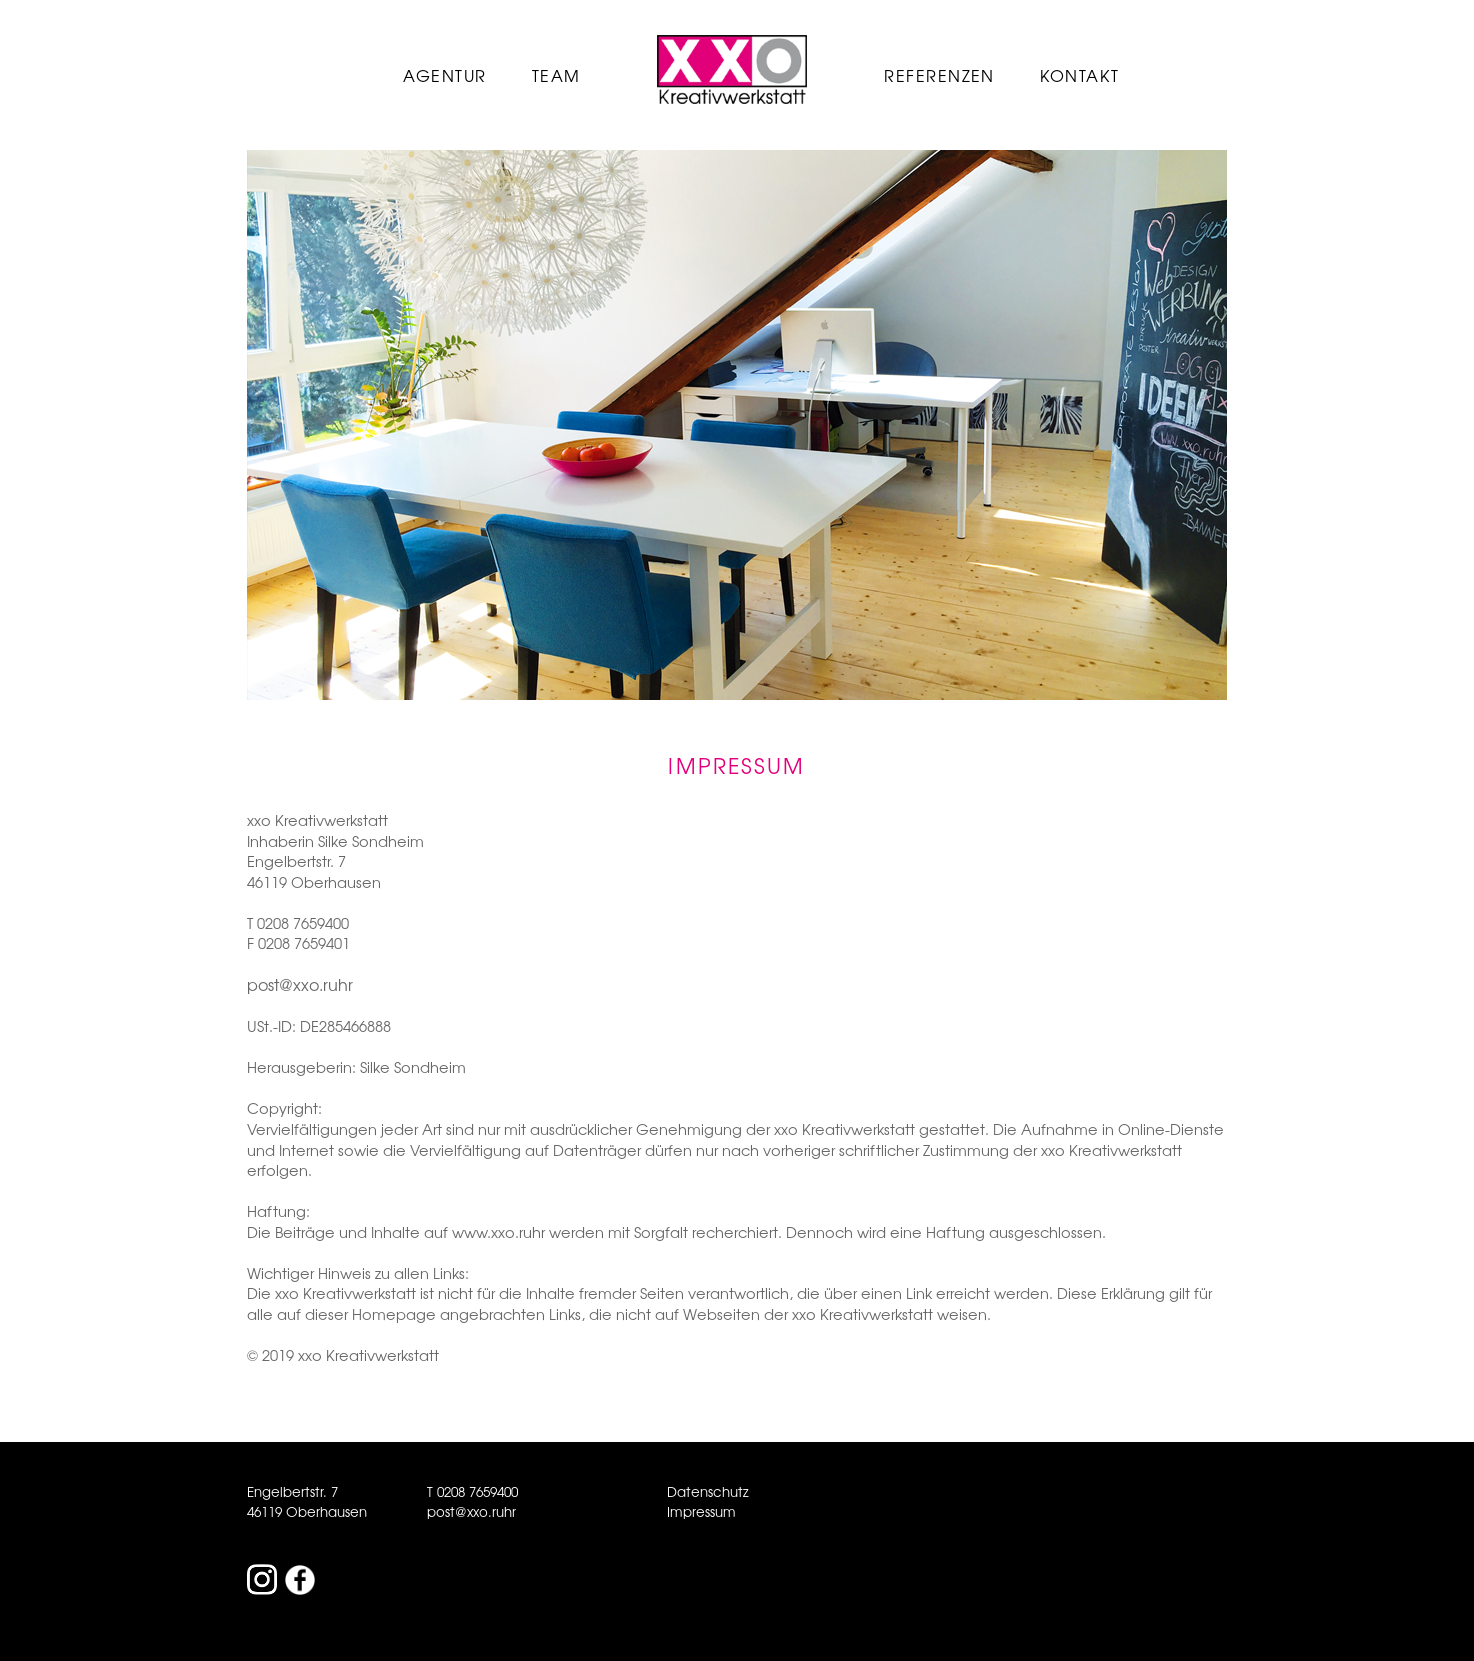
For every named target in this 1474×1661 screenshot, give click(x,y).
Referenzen (939, 75)
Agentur (444, 75)
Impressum (701, 1511)
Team (556, 75)
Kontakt (1079, 75)
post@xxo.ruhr (300, 984)
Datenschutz (708, 1491)
